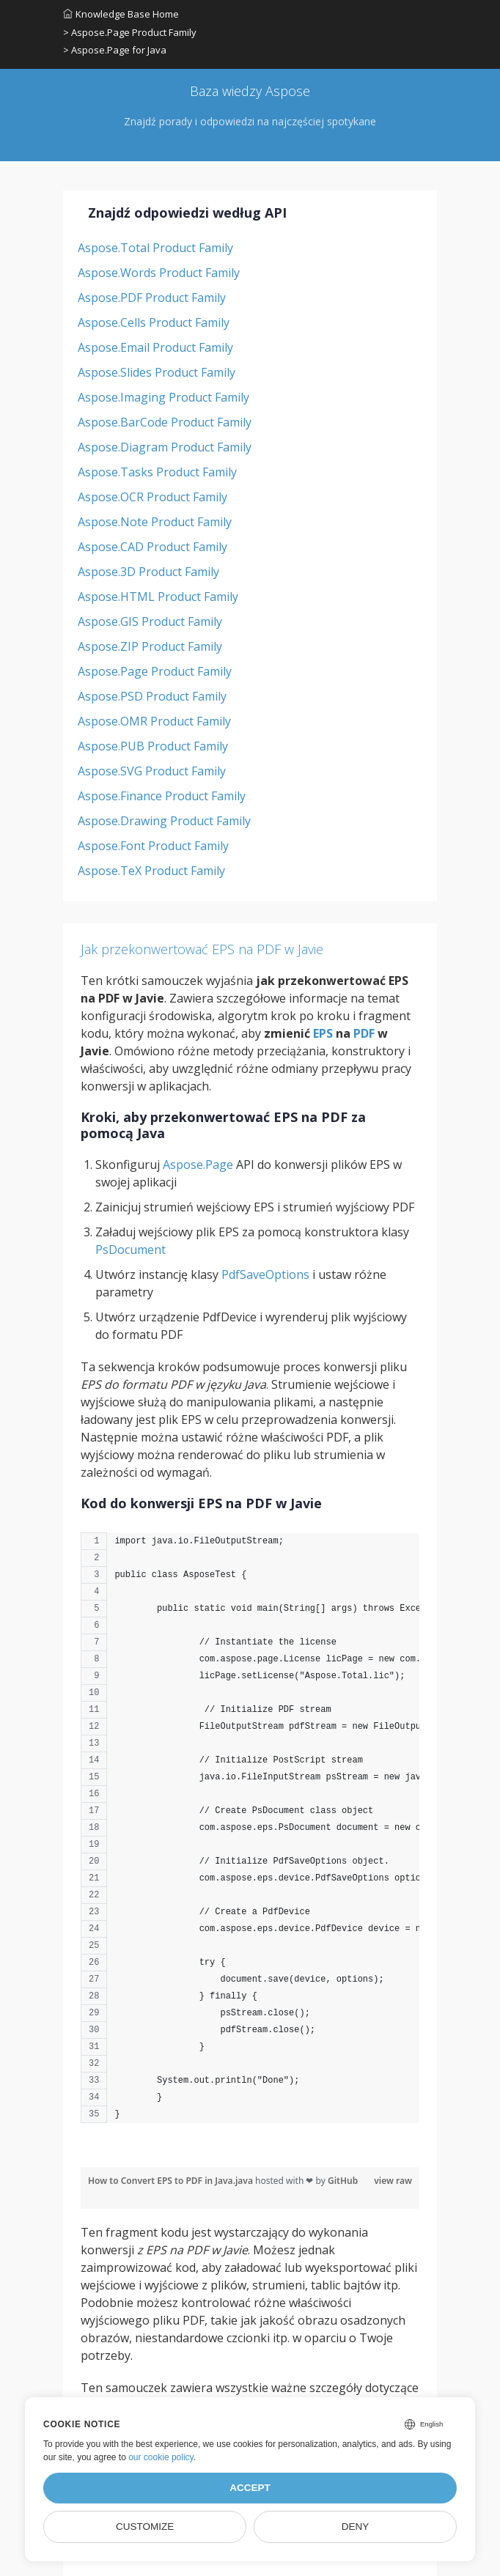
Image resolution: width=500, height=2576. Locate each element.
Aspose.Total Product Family (155, 248)
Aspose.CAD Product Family (152, 547)
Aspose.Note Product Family (155, 522)
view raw (393, 2180)
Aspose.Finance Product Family (162, 796)
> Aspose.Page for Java (114, 49)
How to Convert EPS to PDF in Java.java (171, 2180)
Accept (250, 2487)
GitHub (343, 2180)
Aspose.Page (198, 1164)
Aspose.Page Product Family (155, 671)
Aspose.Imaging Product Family (163, 397)
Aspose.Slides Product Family (156, 372)
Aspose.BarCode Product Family (164, 422)
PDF (364, 1033)
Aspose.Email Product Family (155, 347)
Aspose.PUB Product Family (153, 746)
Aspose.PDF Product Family (152, 297)
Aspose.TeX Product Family (151, 871)
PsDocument (130, 1249)
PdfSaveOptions (265, 1274)
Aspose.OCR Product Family (152, 497)
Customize (145, 2526)
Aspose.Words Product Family (159, 273)
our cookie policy (161, 2457)
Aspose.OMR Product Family (154, 721)
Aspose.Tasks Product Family (157, 472)
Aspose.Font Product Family (153, 846)
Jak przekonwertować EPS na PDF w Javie (202, 949)
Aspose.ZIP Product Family (150, 646)
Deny (356, 2526)
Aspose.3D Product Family (148, 572)
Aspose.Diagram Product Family (164, 447)
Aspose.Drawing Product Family (164, 821)
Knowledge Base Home (121, 14)
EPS (323, 1033)
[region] (250, 1835)
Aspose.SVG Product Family (152, 771)
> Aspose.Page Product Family (129, 32)
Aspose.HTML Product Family (158, 596)
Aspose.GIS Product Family (150, 621)
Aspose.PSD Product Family (152, 696)
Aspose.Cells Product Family (153, 322)
